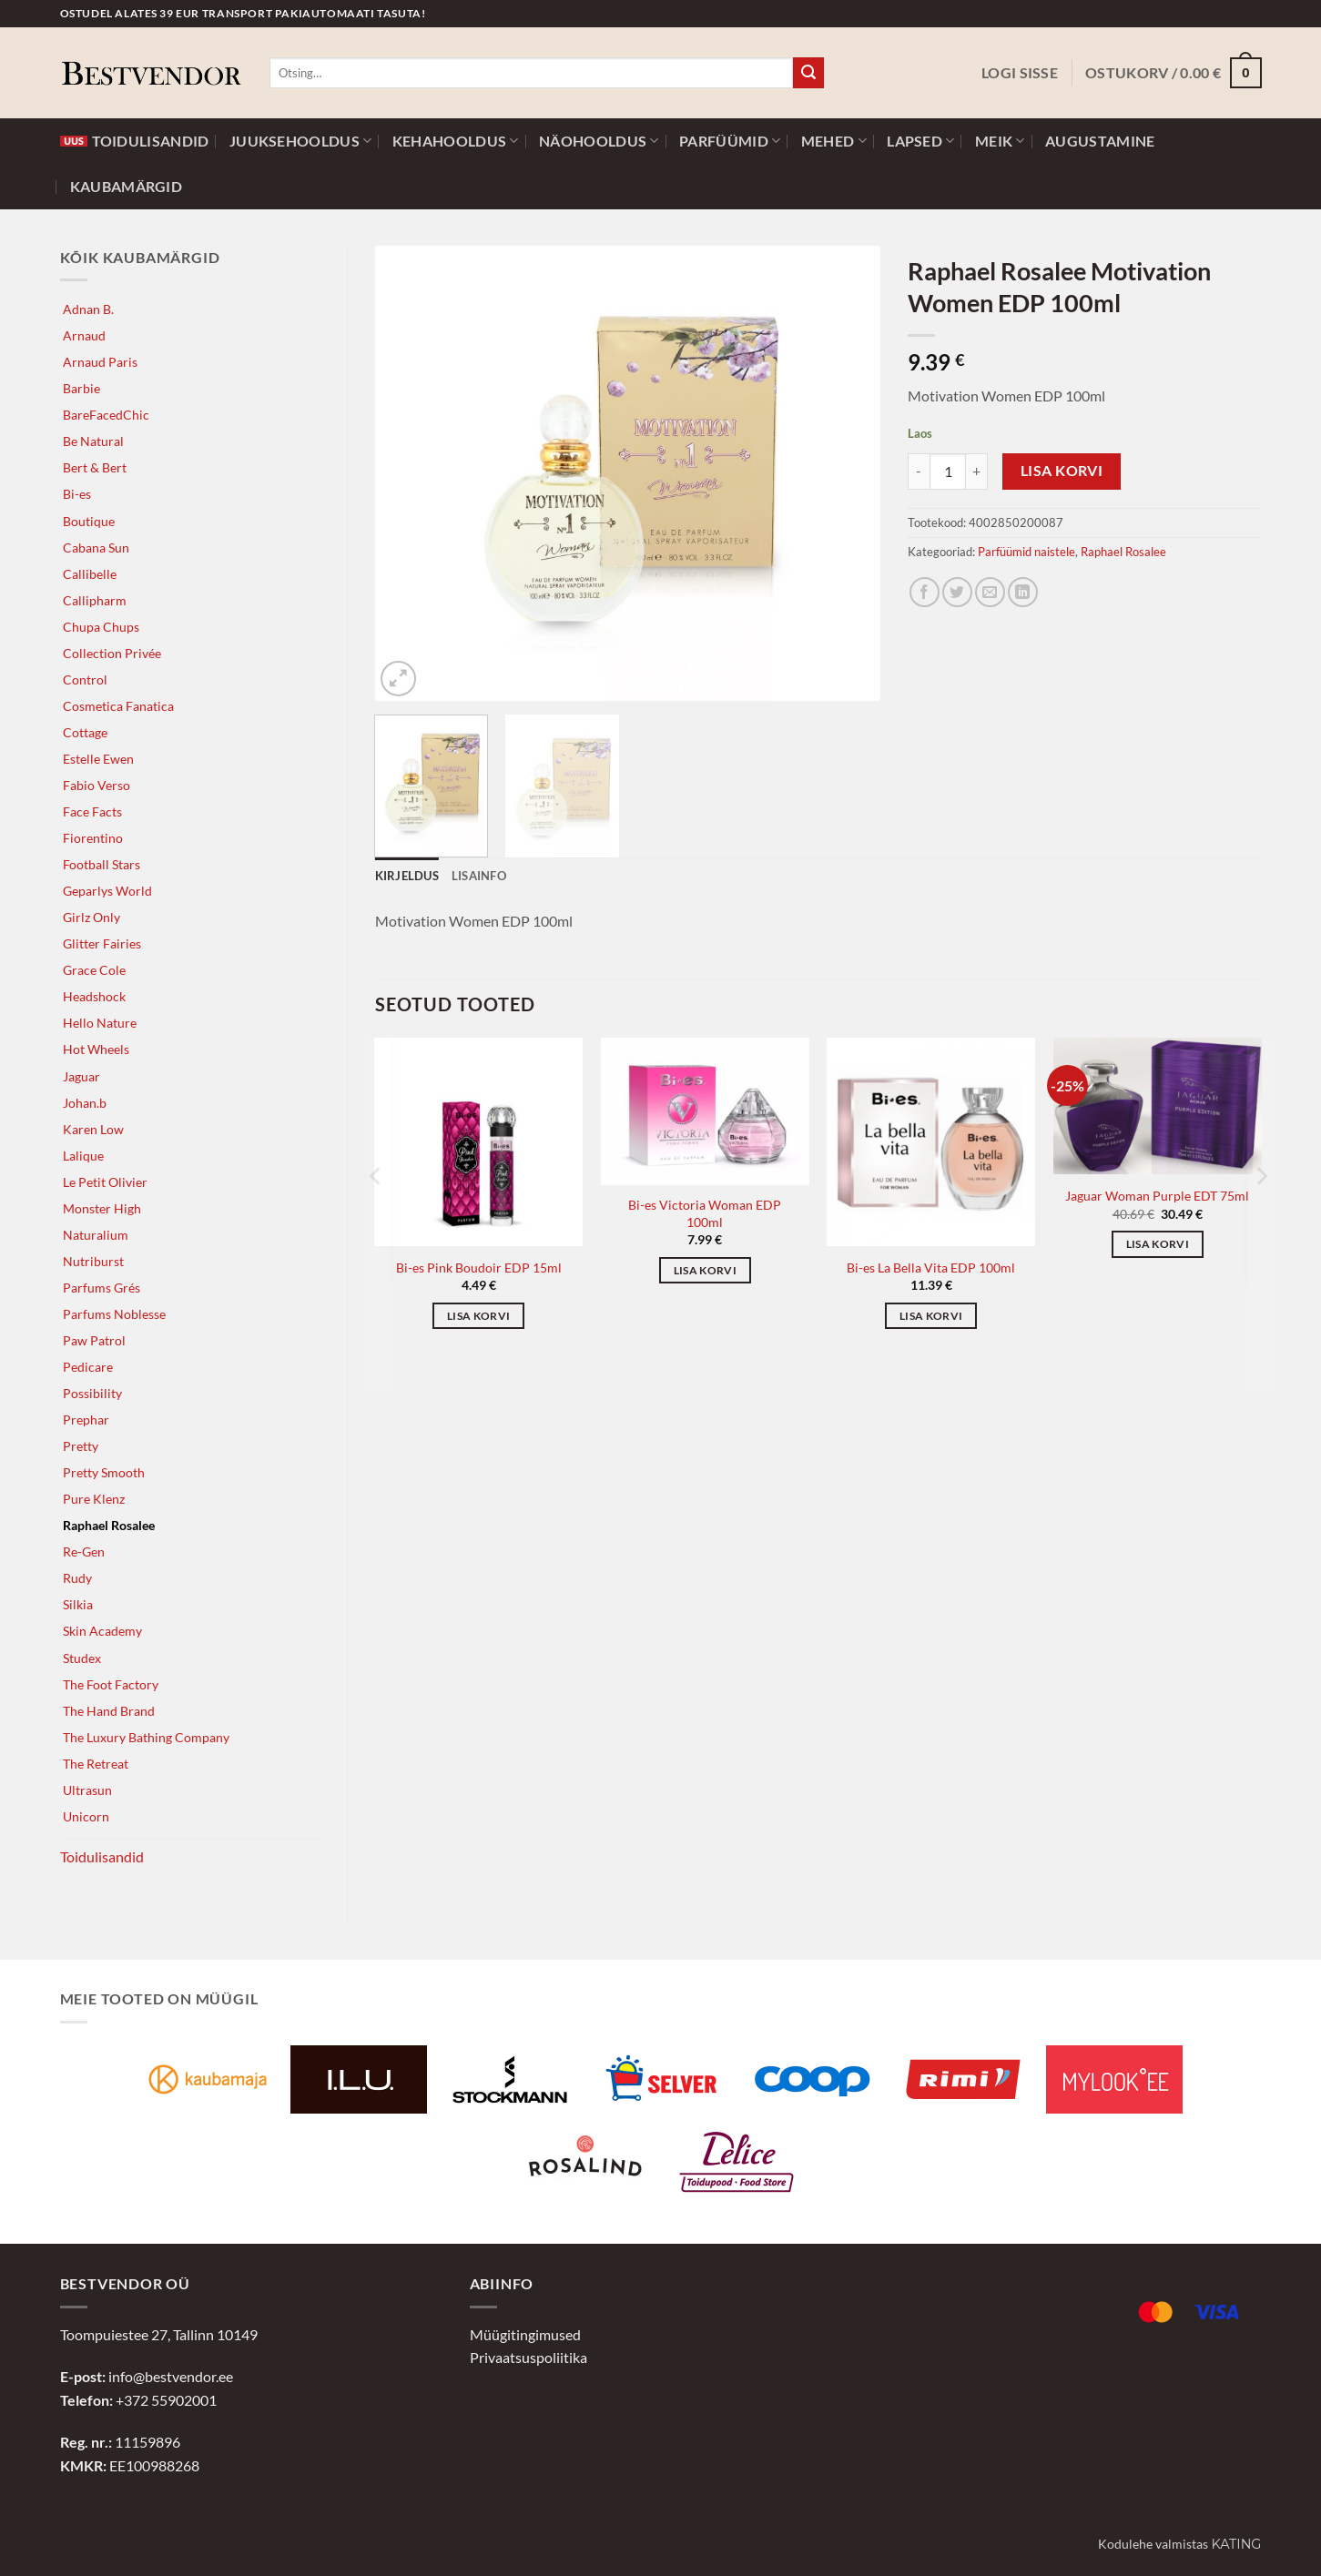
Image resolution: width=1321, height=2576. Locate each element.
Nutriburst (93, 1261)
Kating (1236, 2544)
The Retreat (95, 1763)
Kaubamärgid (126, 186)
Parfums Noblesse (114, 1314)
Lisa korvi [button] (478, 1316)
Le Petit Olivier (105, 1182)
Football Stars (101, 864)
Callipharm (95, 600)
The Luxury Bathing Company (146, 1737)
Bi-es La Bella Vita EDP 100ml (931, 1267)
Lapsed (920, 140)
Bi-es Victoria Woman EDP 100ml (704, 1213)
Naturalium (95, 1234)
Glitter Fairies (102, 943)
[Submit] (808, 72)
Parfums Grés (101, 1287)
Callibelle (90, 574)
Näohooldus (599, 140)
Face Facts (92, 811)
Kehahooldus (455, 140)
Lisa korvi (1062, 470)
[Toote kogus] (948, 471)
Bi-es (77, 494)
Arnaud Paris (100, 362)
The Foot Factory (110, 1684)
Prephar (86, 1419)
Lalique (83, 1155)
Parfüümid (729, 140)
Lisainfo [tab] (479, 875)
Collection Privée (112, 653)
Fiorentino (93, 838)
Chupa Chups (101, 626)
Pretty (80, 1446)
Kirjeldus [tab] (407, 875)
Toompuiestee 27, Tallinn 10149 (159, 2334)
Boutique (89, 521)
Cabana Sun (96, 547)
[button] (1019, 72)
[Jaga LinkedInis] (1023, 592)
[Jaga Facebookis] (924, 592)
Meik (1000, 140)
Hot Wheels (96, 1049)
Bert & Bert (95, 467)
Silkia (78, 1604)
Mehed (834, 140)
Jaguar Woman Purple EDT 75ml (1157, 1195)
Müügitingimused (525, 2334)
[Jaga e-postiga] (990, 592)
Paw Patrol (94, 1340)
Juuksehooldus (300, 140)
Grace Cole (94, 970)
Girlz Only (91, 917)
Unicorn (86, 1816)
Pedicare (88, 1366)
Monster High (102, 1208)
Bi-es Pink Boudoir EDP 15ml (479, 1267)
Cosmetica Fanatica (118, 706)
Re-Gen (84, 1551)
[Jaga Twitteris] (957, 592)
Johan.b (85, 1103)
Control (85, 679)
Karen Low (93, 1129)
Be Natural (93, 441)
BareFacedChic (106, 414)
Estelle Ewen (98, 758)
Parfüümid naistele (1026, 551)
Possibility (92, 1393)
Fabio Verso (96, 785)
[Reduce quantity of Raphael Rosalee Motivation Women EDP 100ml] (919, 471)
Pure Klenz (94, 1498)
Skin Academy (102, 1630)
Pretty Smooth (104, 1472)
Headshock (94, 996)
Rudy (77, 1578)
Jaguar (81, 1076)
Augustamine (1099, 141)
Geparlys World (107, 890)
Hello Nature (100, 1022)
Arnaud (84, 335)
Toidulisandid (134, 141)
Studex (82, 1658)
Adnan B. (88, 309)
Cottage (85, 732)
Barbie (81, 388)
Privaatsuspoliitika (528, 2357)
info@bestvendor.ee (170, 2376)
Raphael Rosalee (109, 1525)
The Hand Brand (109, 1711)
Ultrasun (87, 1790)
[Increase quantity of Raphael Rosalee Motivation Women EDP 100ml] (977, 471)
